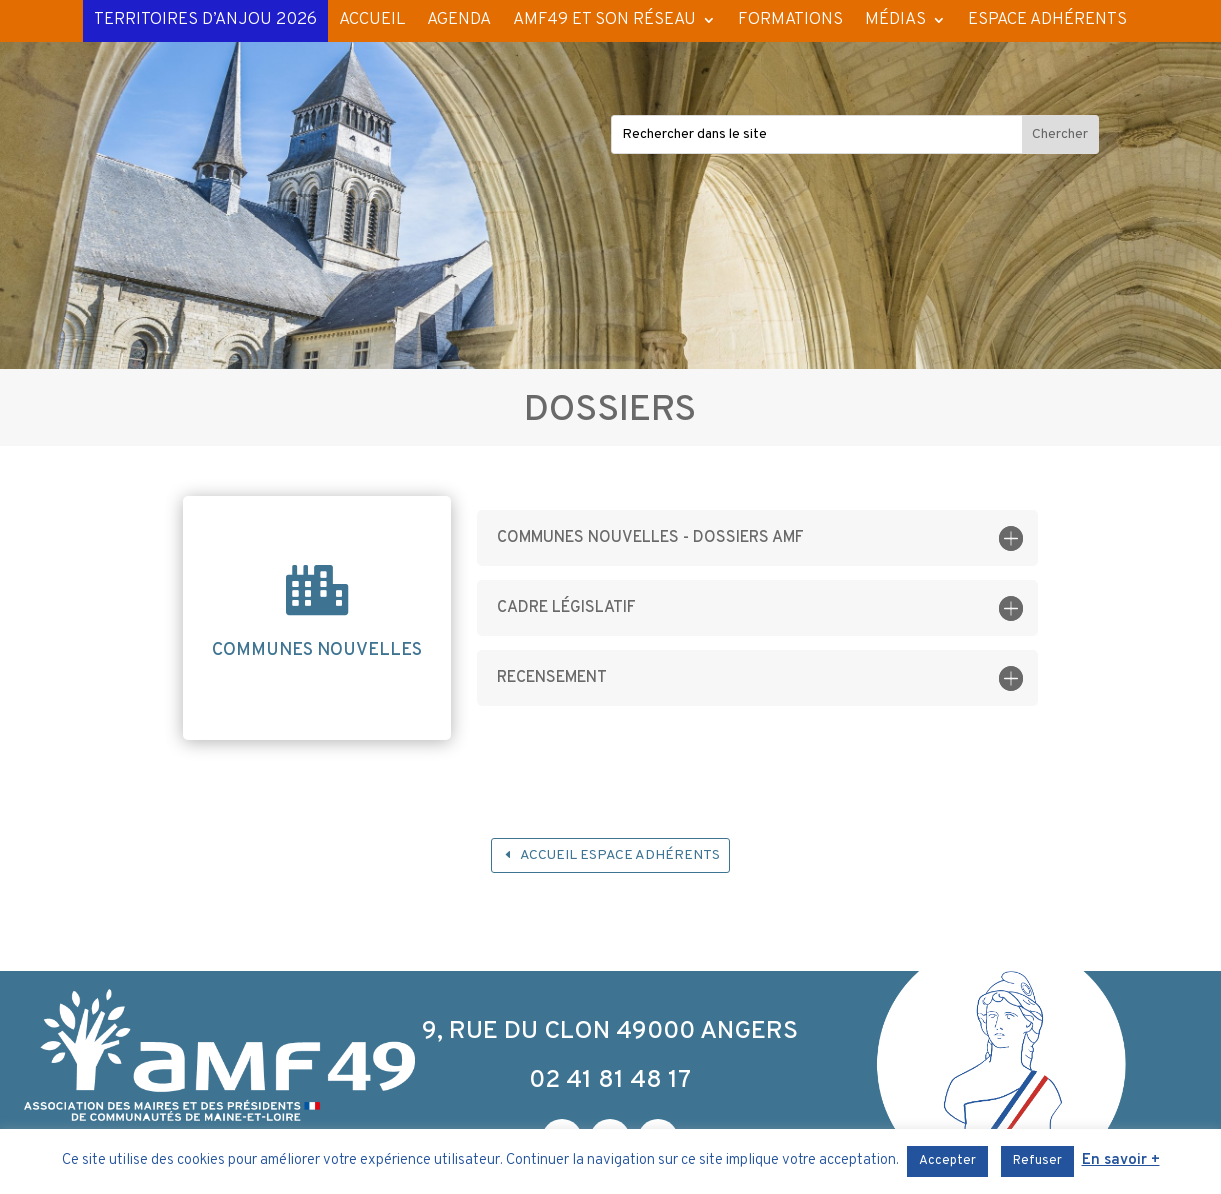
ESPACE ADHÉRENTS (1047, 20)
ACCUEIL (372, 20)
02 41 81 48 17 (610, 1081)
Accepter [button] (947, 1161)
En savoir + (1121, 1160)
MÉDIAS (895, 20)
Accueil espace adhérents (620, 855)
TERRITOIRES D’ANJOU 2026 (205, 20)
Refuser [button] (1037, 1161)
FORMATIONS (790, 20)
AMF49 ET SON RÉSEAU (604, 20)
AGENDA (459, 20)
